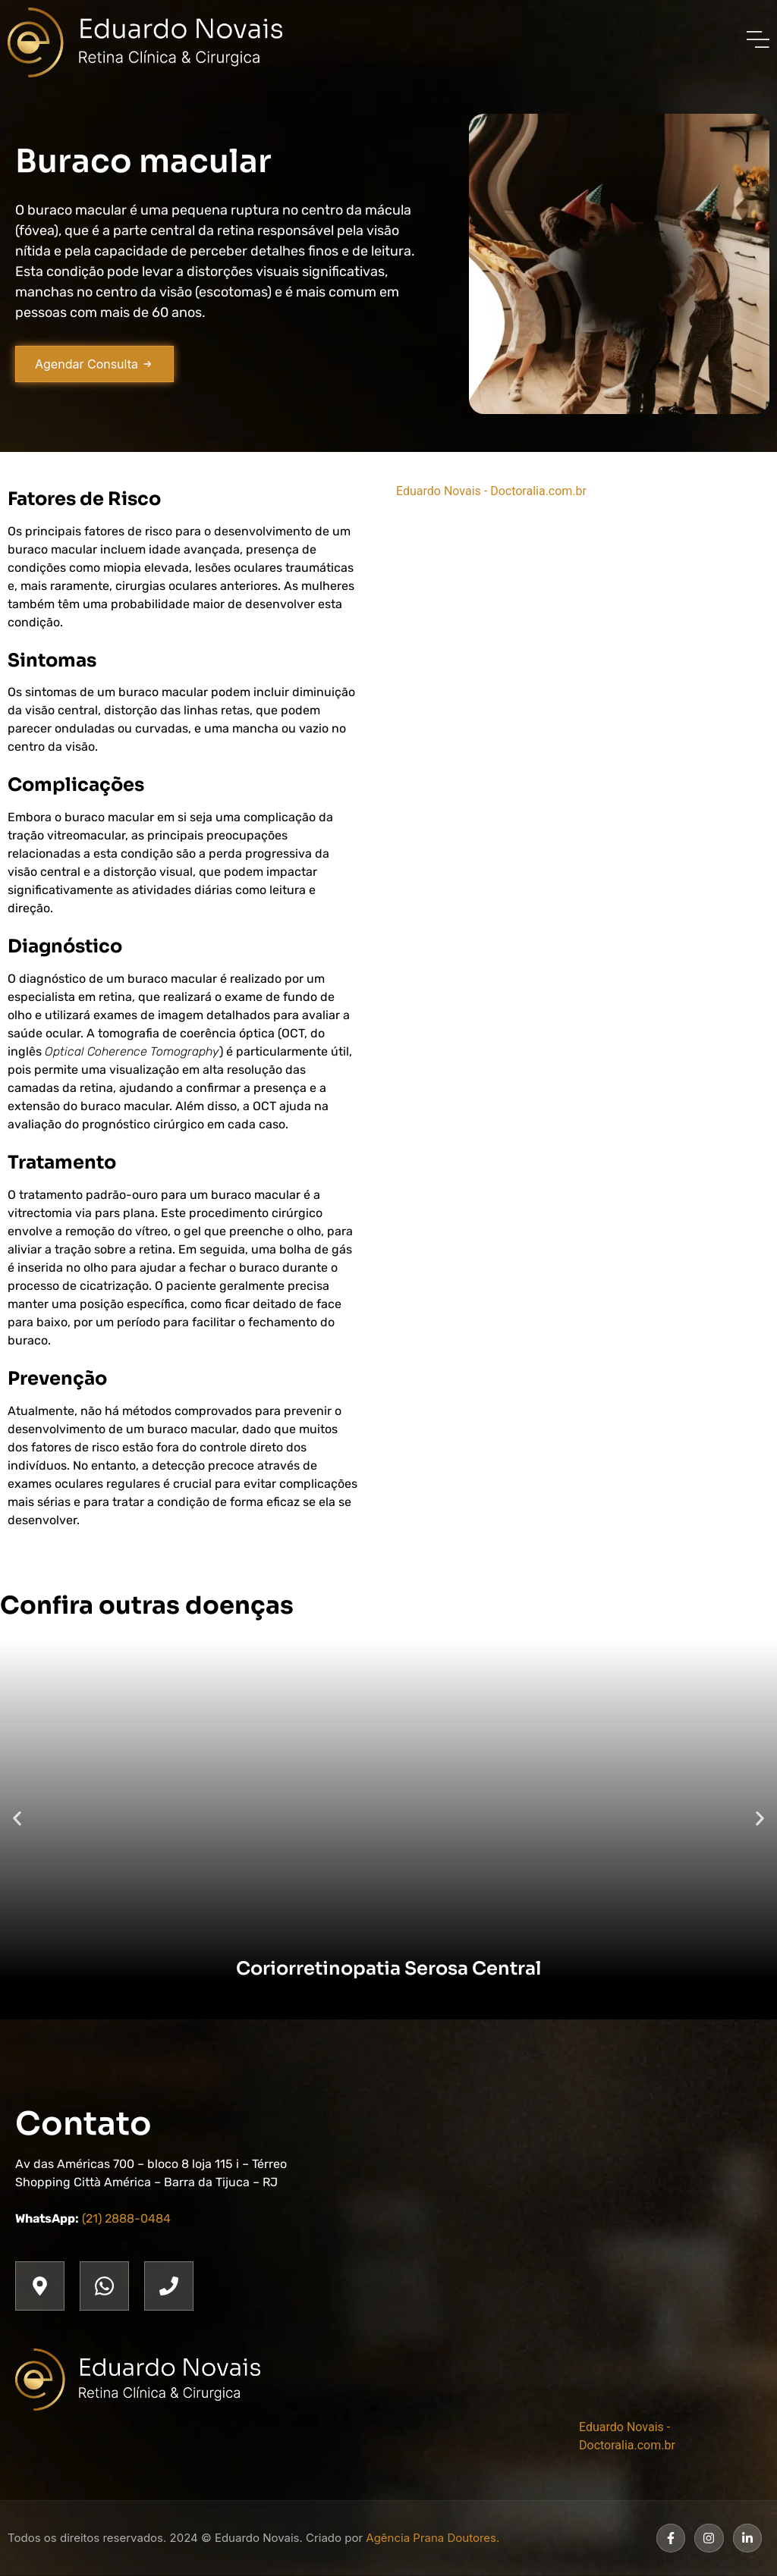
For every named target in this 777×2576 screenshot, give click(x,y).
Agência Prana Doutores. (432, 2538)
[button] (17, 1818)
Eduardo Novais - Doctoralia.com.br (491, 491)
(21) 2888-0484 (126, 2218)
